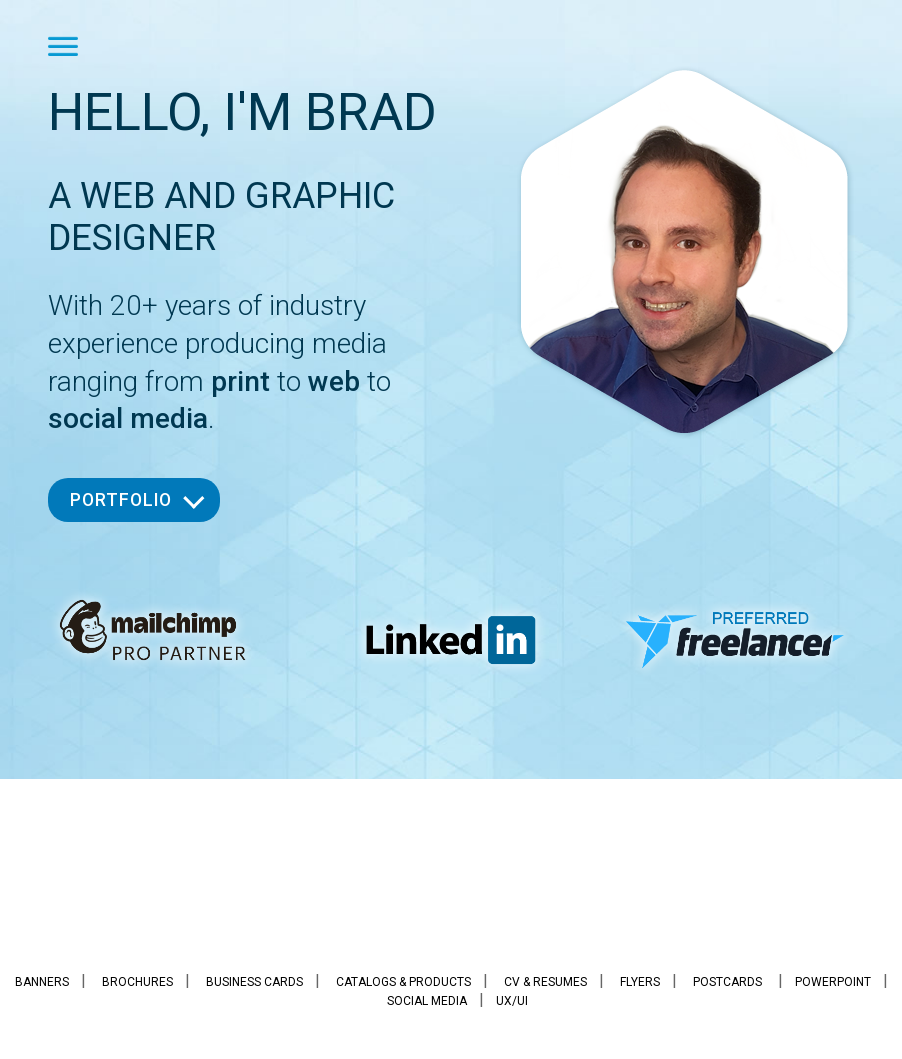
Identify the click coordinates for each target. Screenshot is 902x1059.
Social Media (427, 1001)
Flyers (640, 982)
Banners (42, 982)
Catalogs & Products (403, 982)
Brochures (137, 982)
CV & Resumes (545, 982)
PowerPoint (833, 982)
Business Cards (254, 982)
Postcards (727, 982)
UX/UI (512, 1001)
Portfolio (121, 500)
